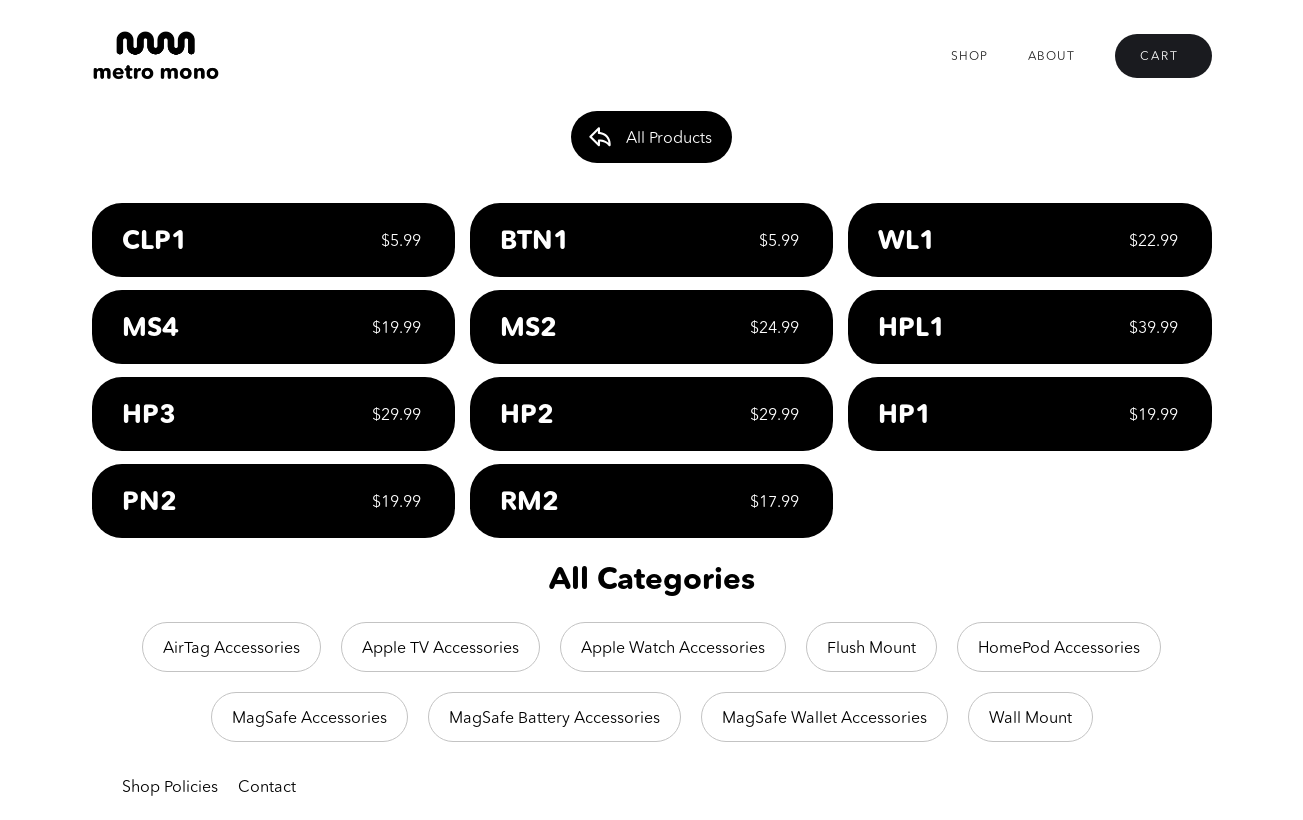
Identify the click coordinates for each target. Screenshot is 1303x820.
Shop (969, 55)
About (1051, 55)
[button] (1163, 56)
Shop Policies (170, 786)
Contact (267, 786)
